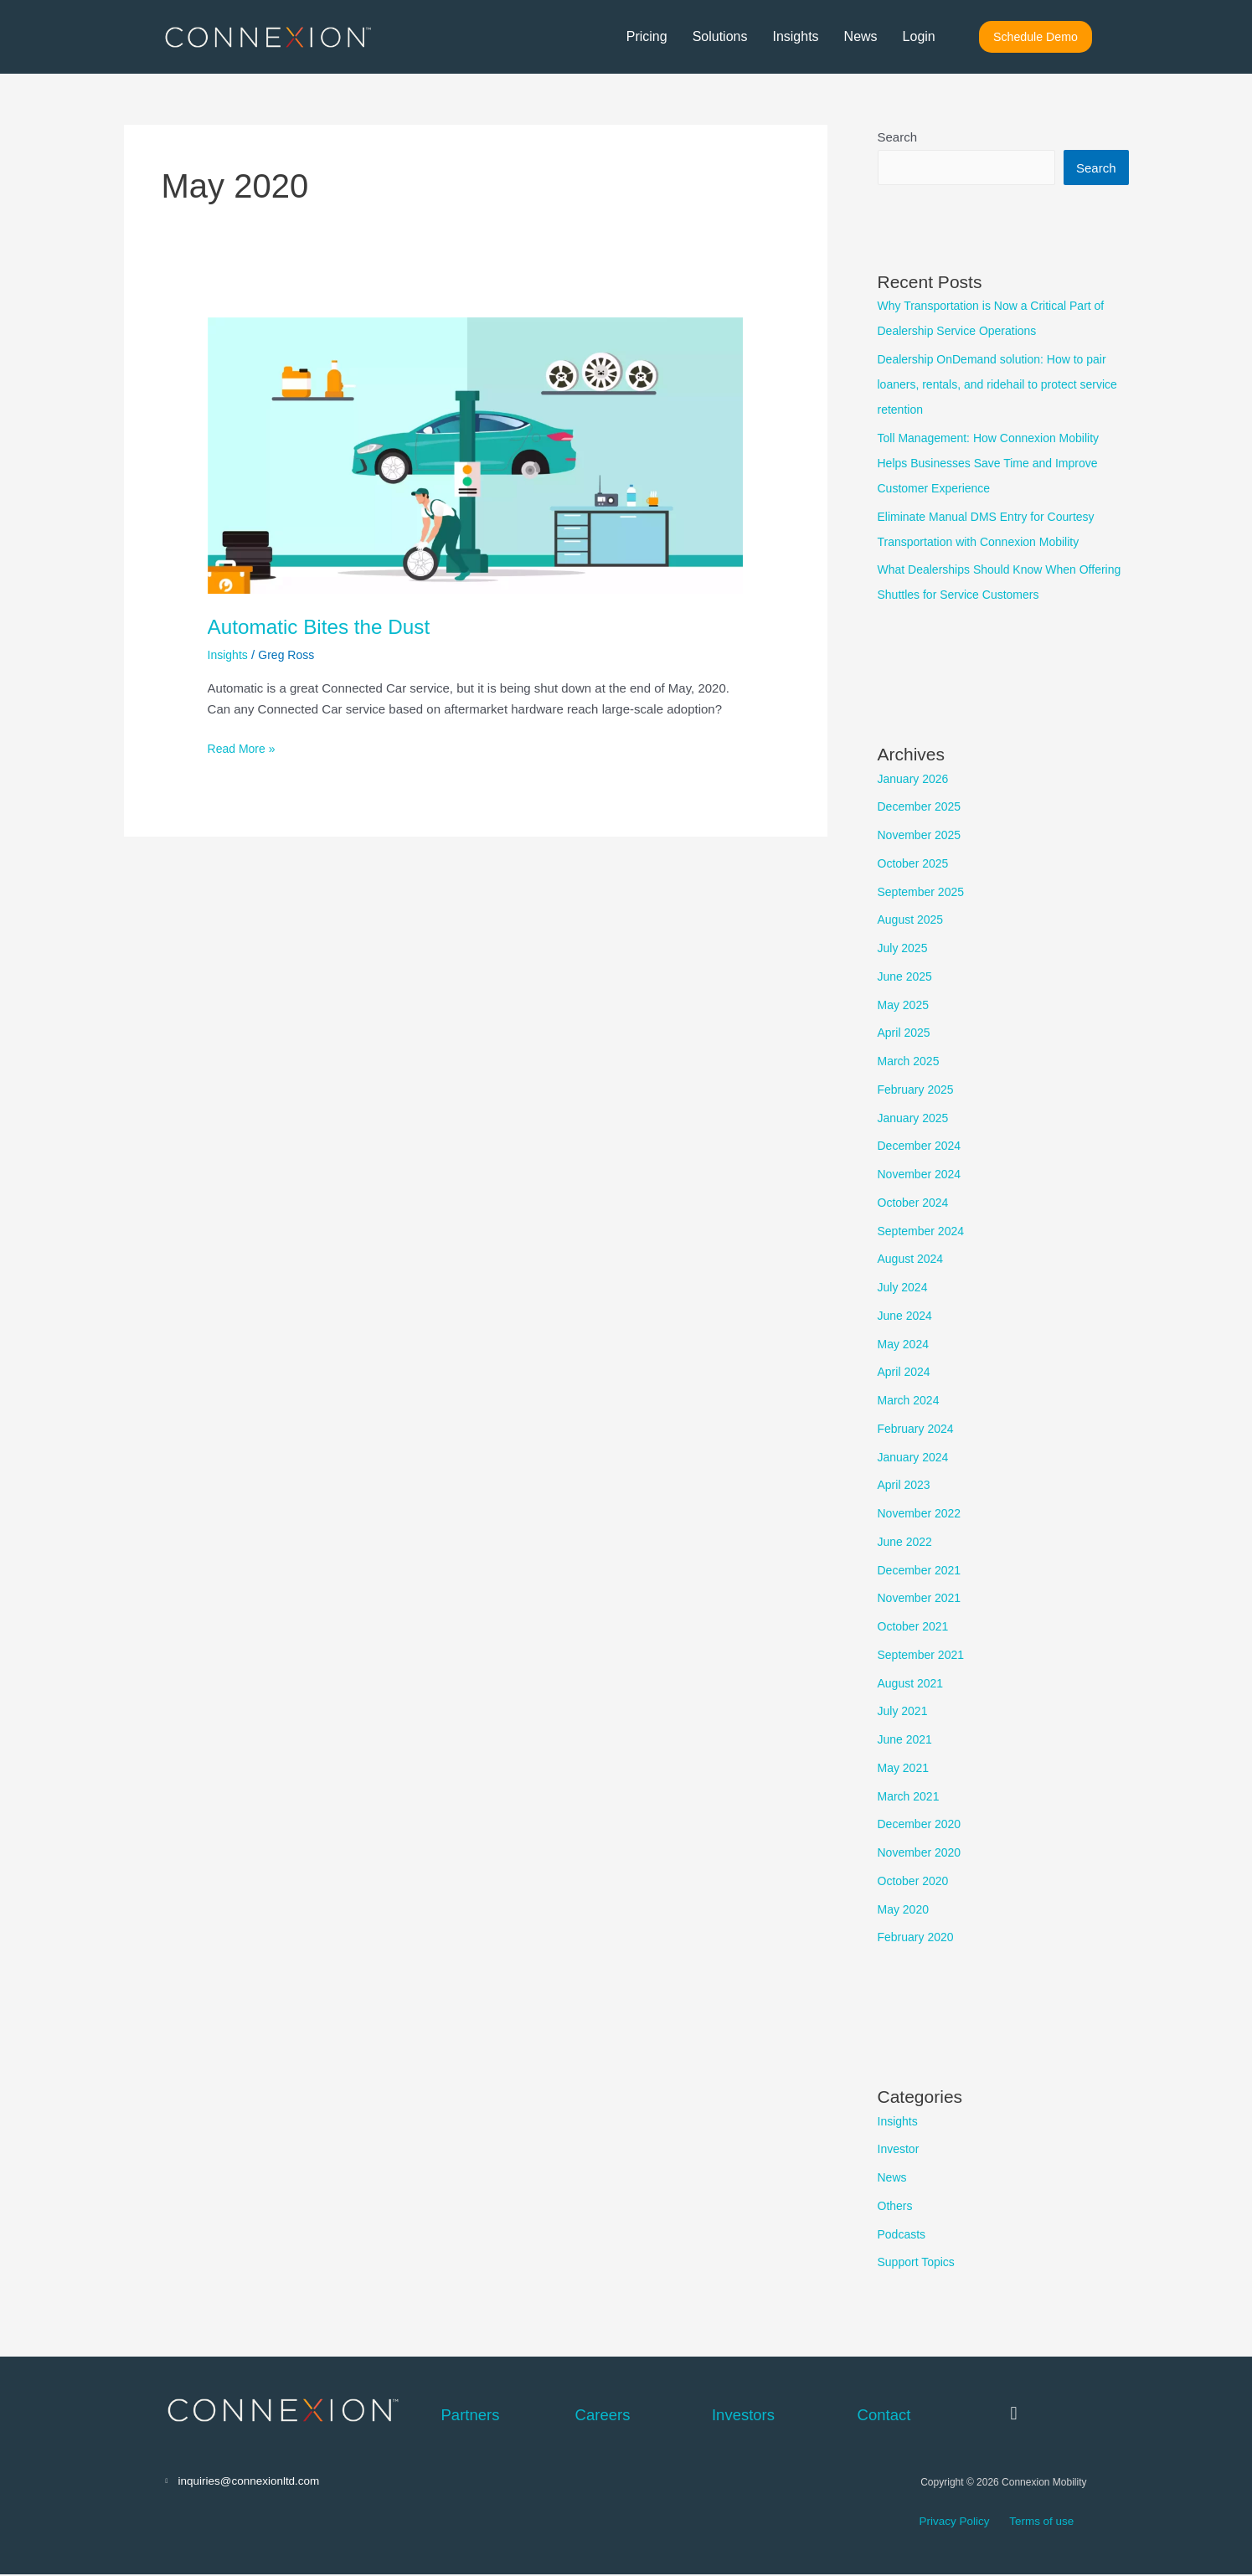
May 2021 (905, 1768)
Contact (884, 2415)
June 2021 (907, 1740)
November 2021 (922, 1598)
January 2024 (916, 1457)
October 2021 (916, 1627)
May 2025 (905, 1005)
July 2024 (904, 1287)
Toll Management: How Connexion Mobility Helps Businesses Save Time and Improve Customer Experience (996, 463)
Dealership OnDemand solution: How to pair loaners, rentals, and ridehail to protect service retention (1000, 385)
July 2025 (904, 948)
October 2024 (916, 1203)
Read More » (244, 747)
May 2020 (905, 1910)
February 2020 (919, 1937)
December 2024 (922, 1146)
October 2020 (916, 1881)
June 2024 (907, 1316)
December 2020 (922, 1824)
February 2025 (919, 1090)
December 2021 (922, 1571)
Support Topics (919, 2262)
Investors (743, 2415)
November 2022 (922, 1514)
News (860, 37)
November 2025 (922, 835)
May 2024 (905, 1344)
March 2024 (911, 1401)
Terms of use (1030, 2524)
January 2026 (916, 779)
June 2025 (907, 977)
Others (896, 2206)
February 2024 (919, 1429)
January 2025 (916, 1118)
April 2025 (906, 1033)
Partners (470, 2415)
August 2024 (913, 1259)
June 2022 (907, 1542)
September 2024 (924, 1231)
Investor (900, 2149)
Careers (602, 2415)
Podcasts (904, 2235)
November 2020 (922, 1853)
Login (918, 37)
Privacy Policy (951, 2524)
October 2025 (916, 864)
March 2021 (911, 1797)
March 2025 (911, 1061)
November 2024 (922, 1174)
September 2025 (924, 892)
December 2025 (922, 807)
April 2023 (906, 1485)
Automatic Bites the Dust (327, 626)
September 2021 (924, 1655)
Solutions (719, 37)
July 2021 (904, 1711)
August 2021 (913, 1684)
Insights (795, 37)
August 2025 (913, 920)
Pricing (646, 37)
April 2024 (906, 1372)
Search (898, 137)
